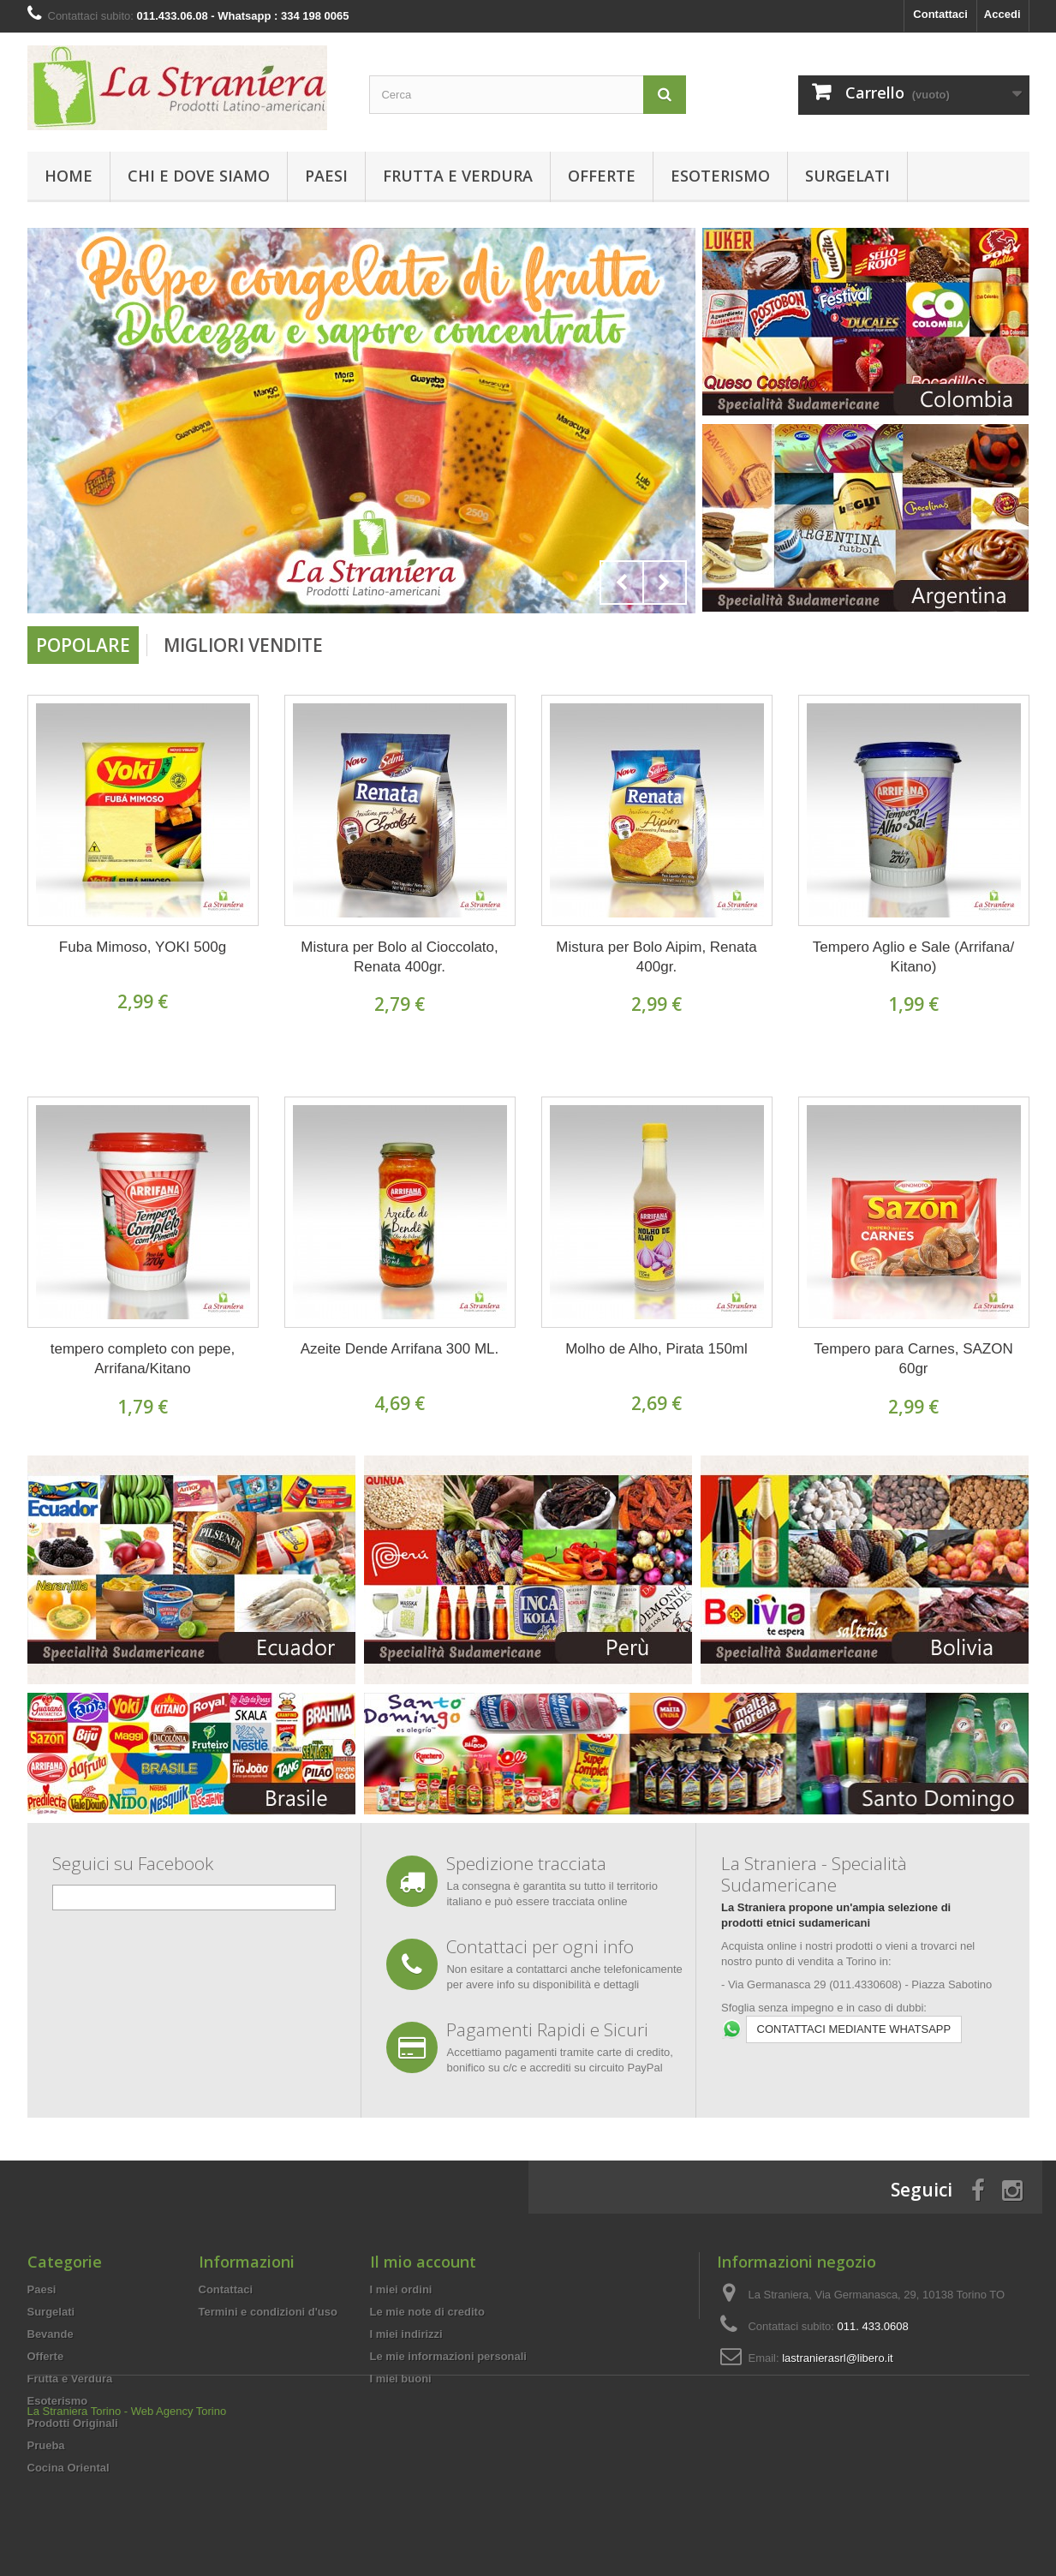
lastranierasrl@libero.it (837, 2358)
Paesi (326, 175)
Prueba (46, 2445)
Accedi (1002, 14)
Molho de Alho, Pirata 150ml (656, 1349)
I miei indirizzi (406, 2334)
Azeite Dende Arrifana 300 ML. (400, 1349)
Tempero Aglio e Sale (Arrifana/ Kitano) (913, 957)
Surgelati (847, 175)
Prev (622, 582)
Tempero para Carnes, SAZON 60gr (913, 1359)
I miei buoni (401, 2378)
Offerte (601, 175)
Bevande (50, 2334)
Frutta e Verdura (458, 175)
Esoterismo (720, 175)
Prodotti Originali (72, 2423)
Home (68, 175)
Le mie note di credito (427, 2311)
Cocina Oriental (68, 2467)
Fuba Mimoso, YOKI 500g (142, 947)
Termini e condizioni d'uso (268, 2311)
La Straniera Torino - (77, 2529)
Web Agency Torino (179, 2529)
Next (664, 582)
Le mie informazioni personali (448, 2356)
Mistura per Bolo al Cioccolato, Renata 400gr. (399, 957)
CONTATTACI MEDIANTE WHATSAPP (854, 2029)
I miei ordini (401, 2289)
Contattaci (940, 14)
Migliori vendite (243, 645)
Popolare (83, 645)
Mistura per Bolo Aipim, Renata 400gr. (656, 957)
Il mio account (423, 2261)
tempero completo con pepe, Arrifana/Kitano (143, 1359)
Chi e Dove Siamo (199, 175)
